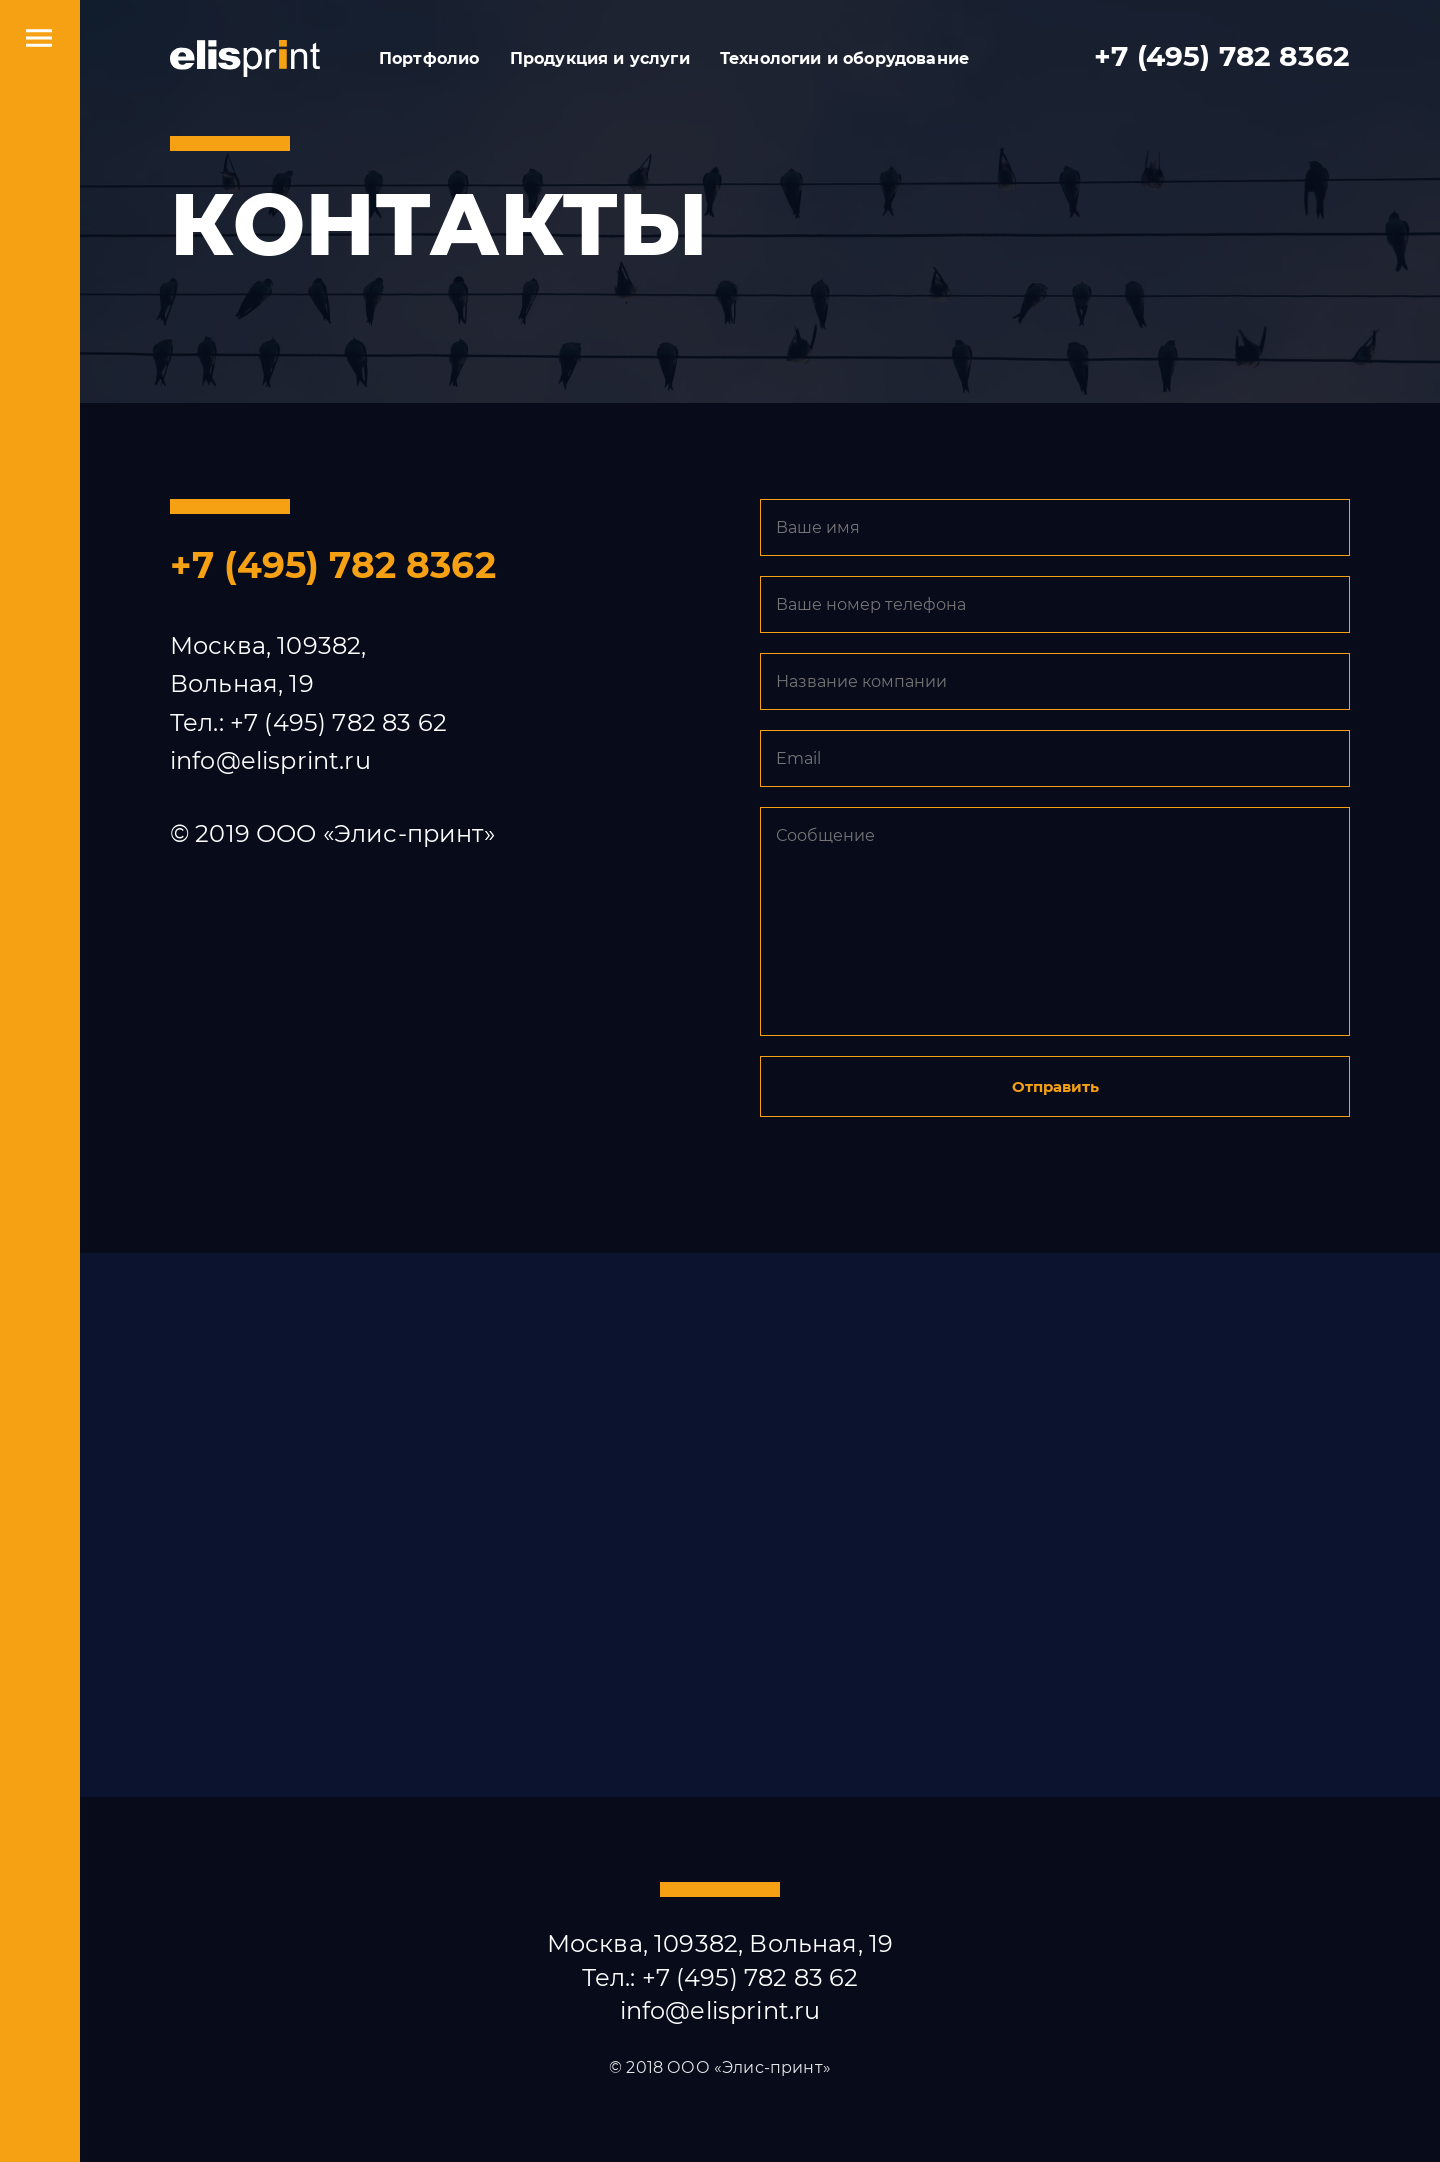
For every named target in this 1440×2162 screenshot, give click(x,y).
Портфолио (429, 58)
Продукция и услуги (600, 58)
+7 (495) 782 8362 (1222, 56)
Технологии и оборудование (844, 58)
